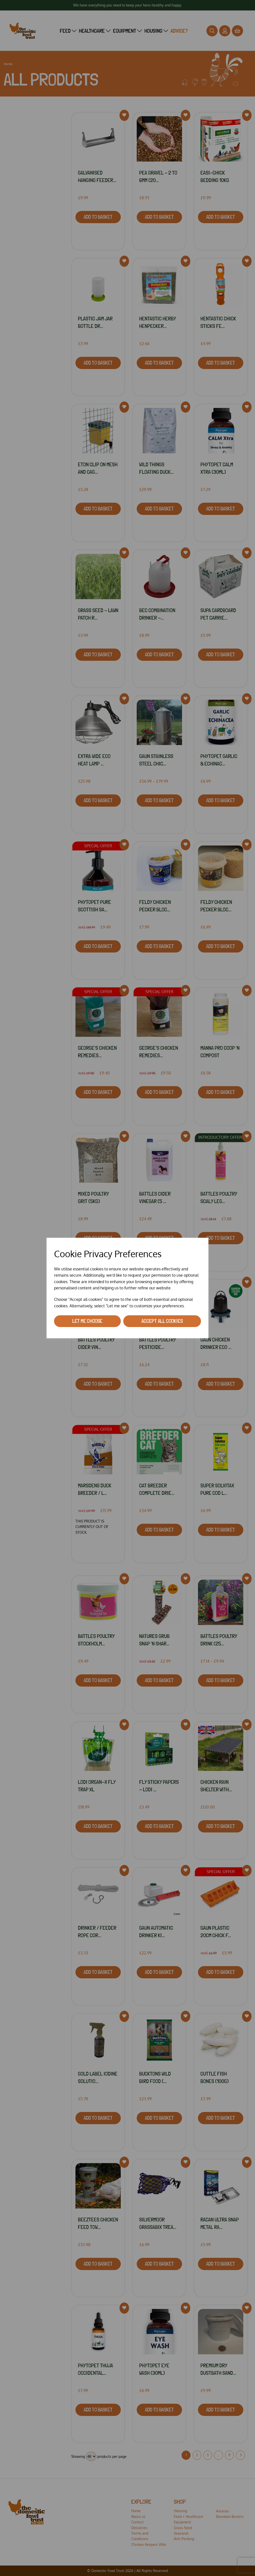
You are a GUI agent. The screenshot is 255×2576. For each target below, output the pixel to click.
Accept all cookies (162, 1321)
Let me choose (87, 1321)
